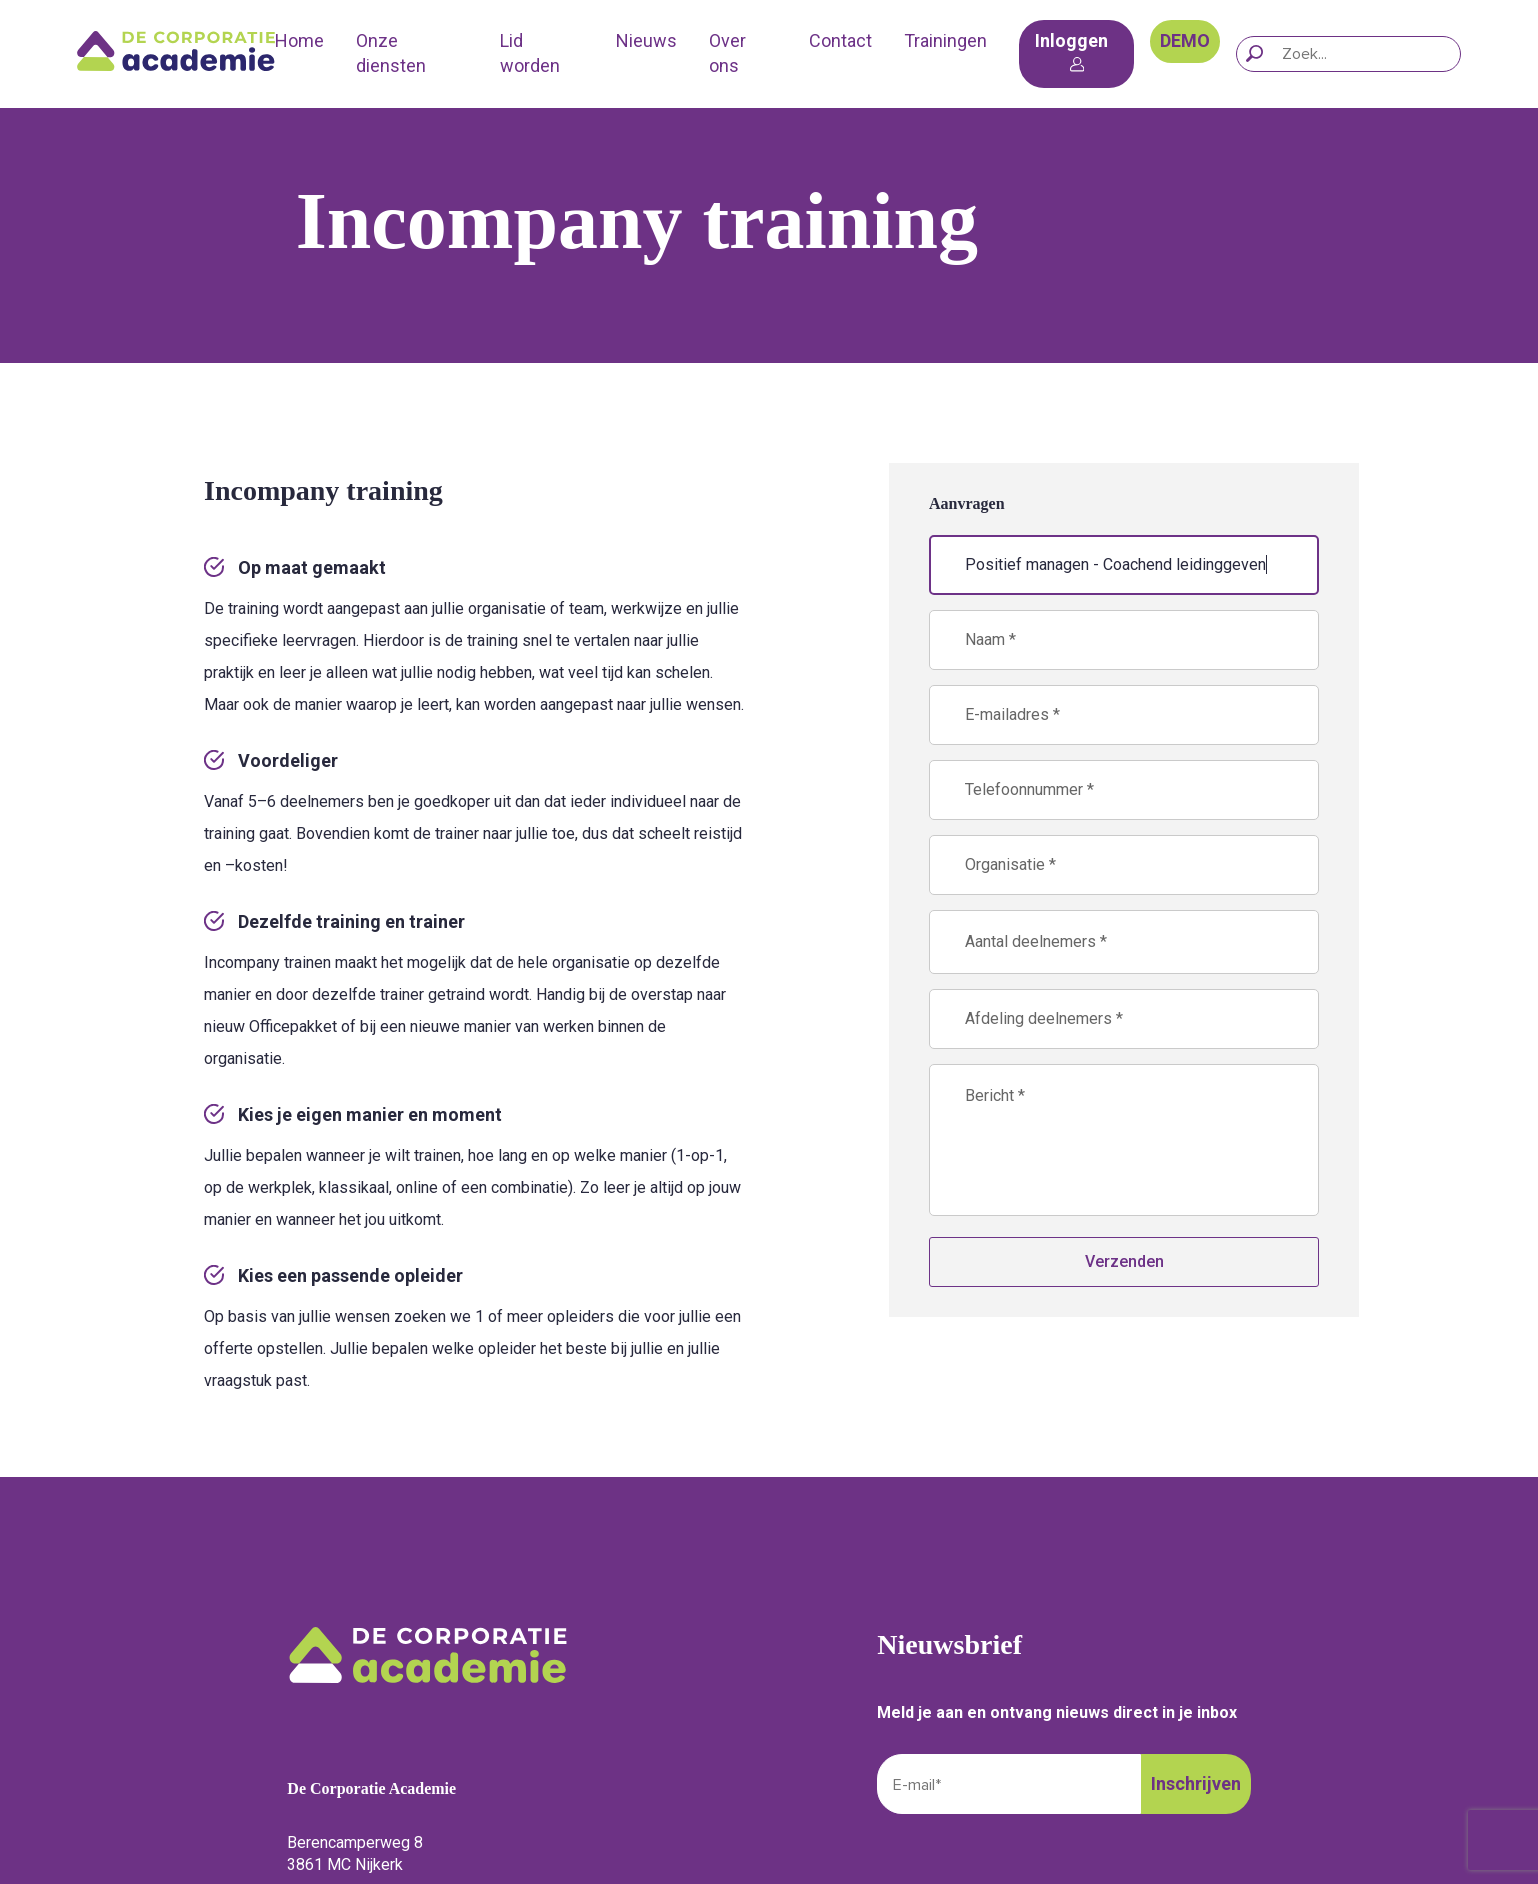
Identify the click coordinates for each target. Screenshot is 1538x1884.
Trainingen (945, 40)
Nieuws (646, 40)
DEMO (1185, 40)
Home (299, 40)
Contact (840, 40)
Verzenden (1124, 1261)
